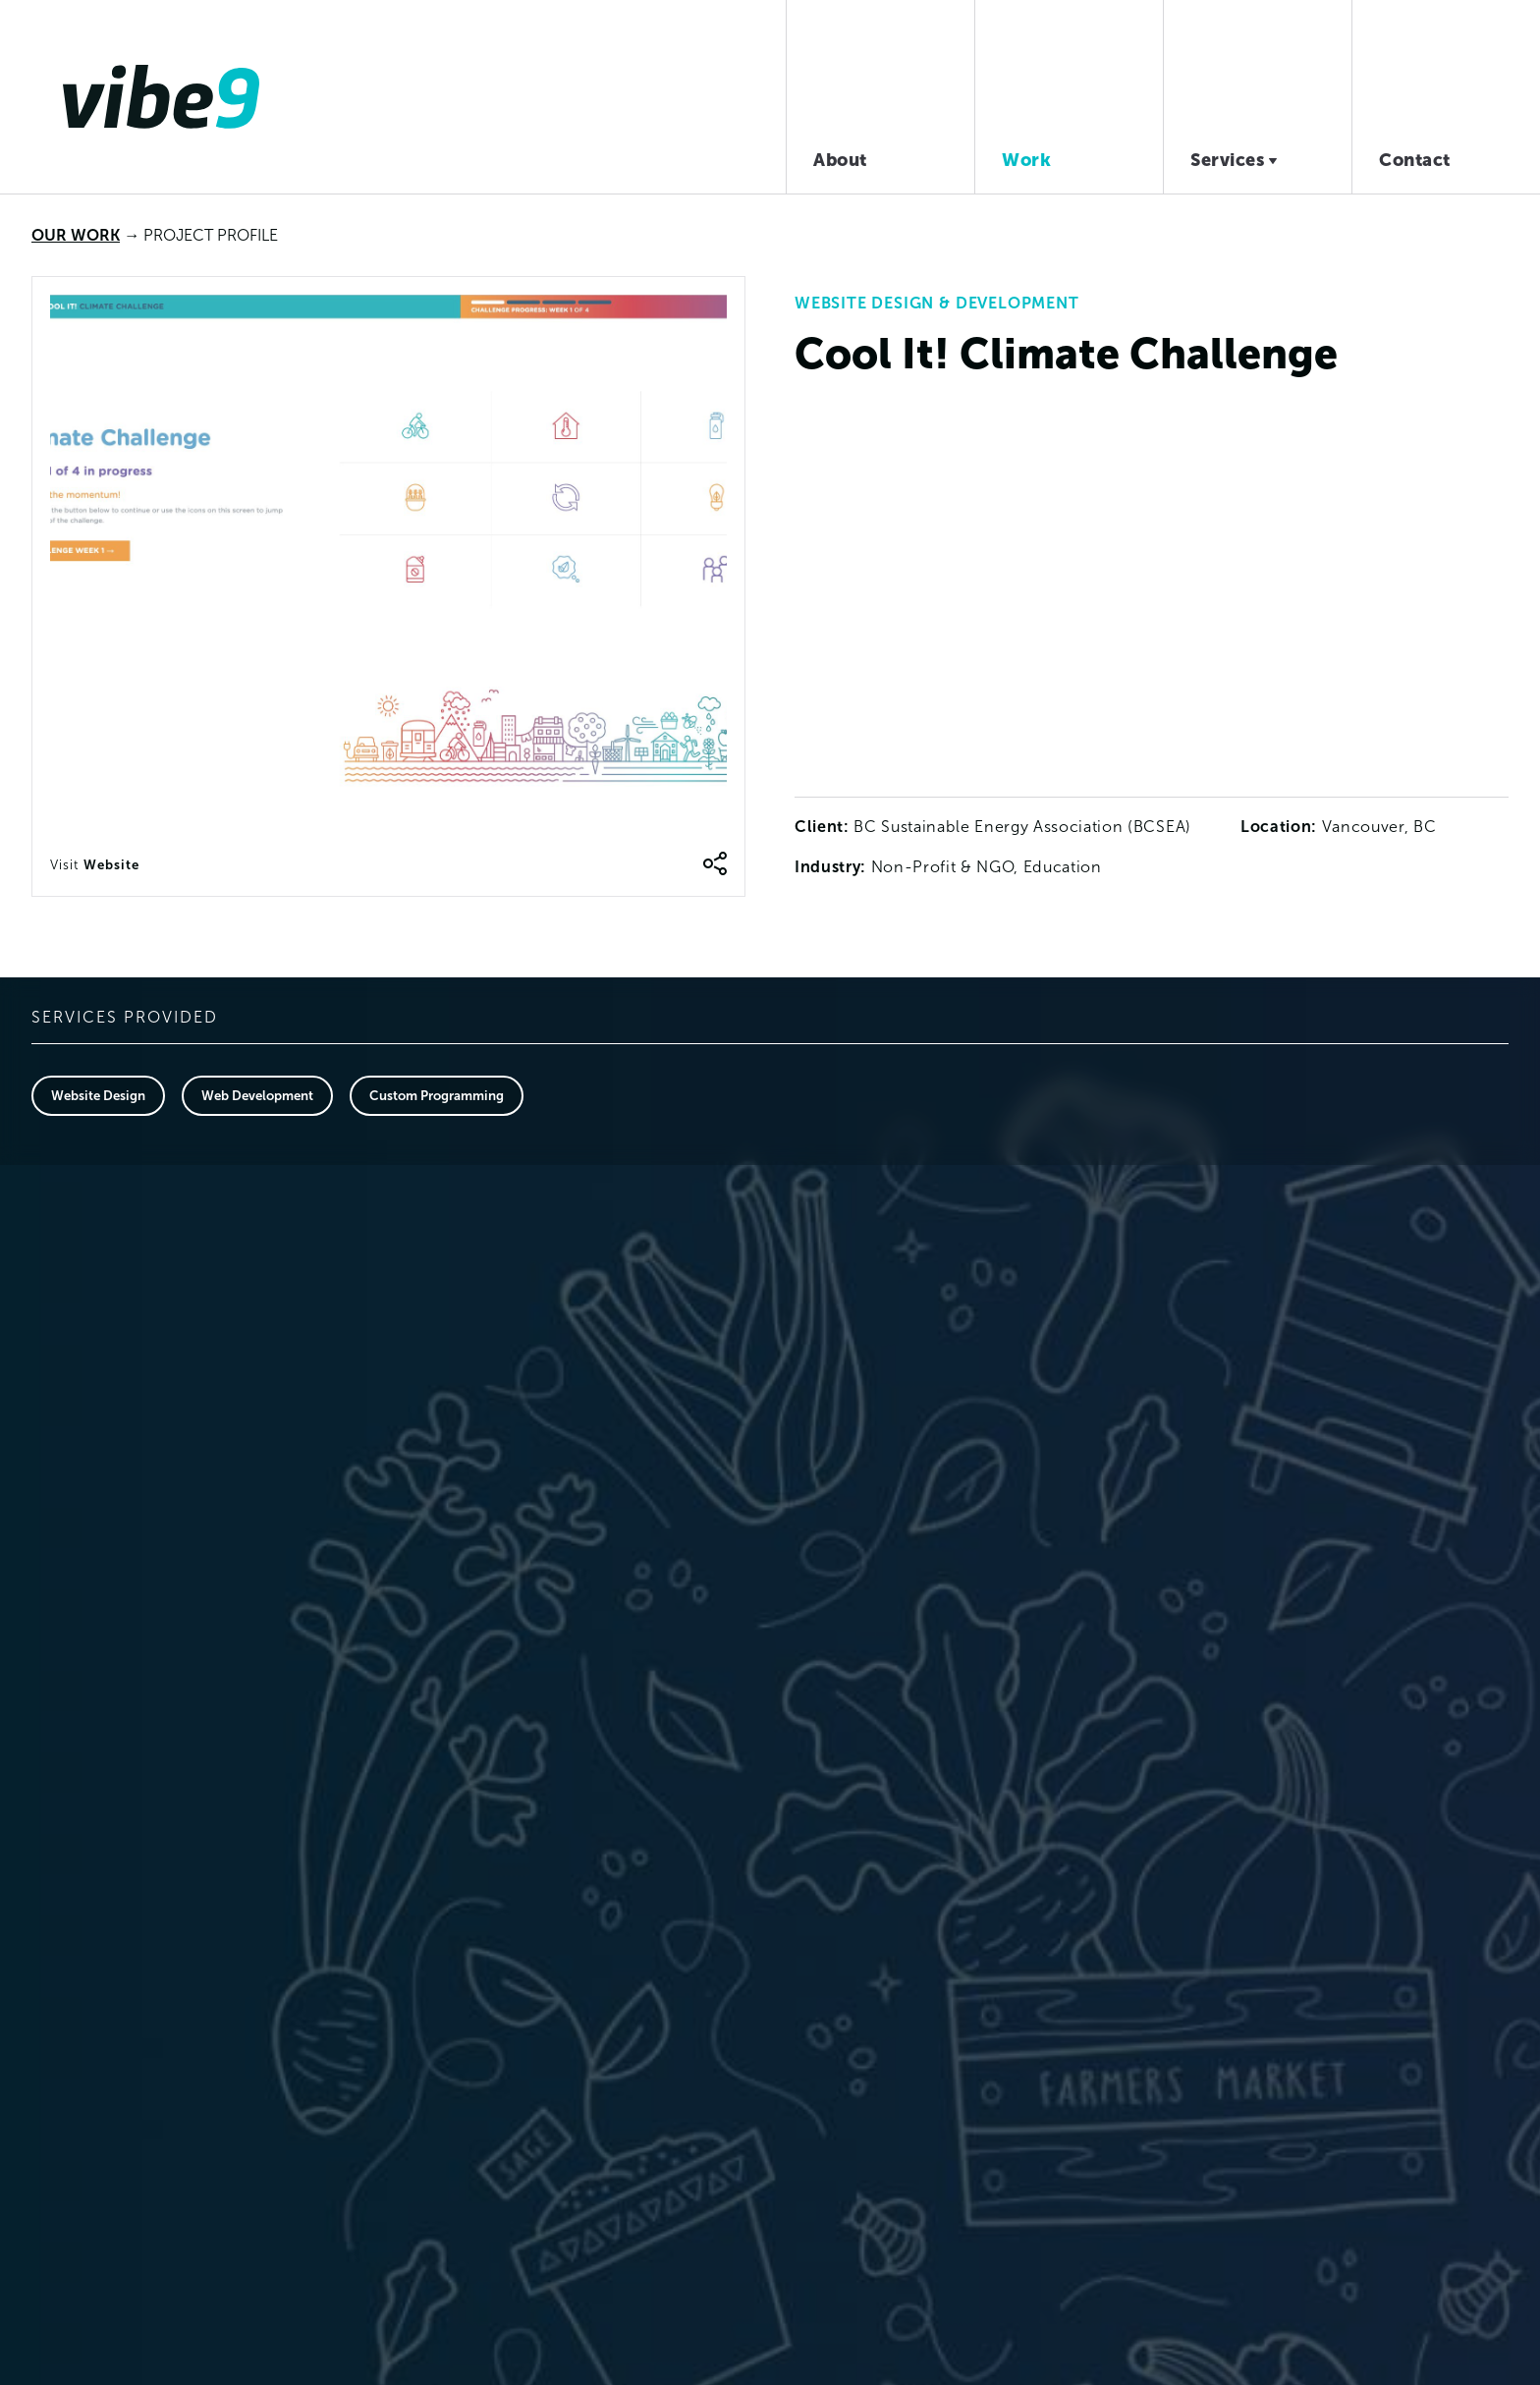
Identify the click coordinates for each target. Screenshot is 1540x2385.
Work (1026, 159)
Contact (1415, 159)
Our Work (75, 235)
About (840, 159)
